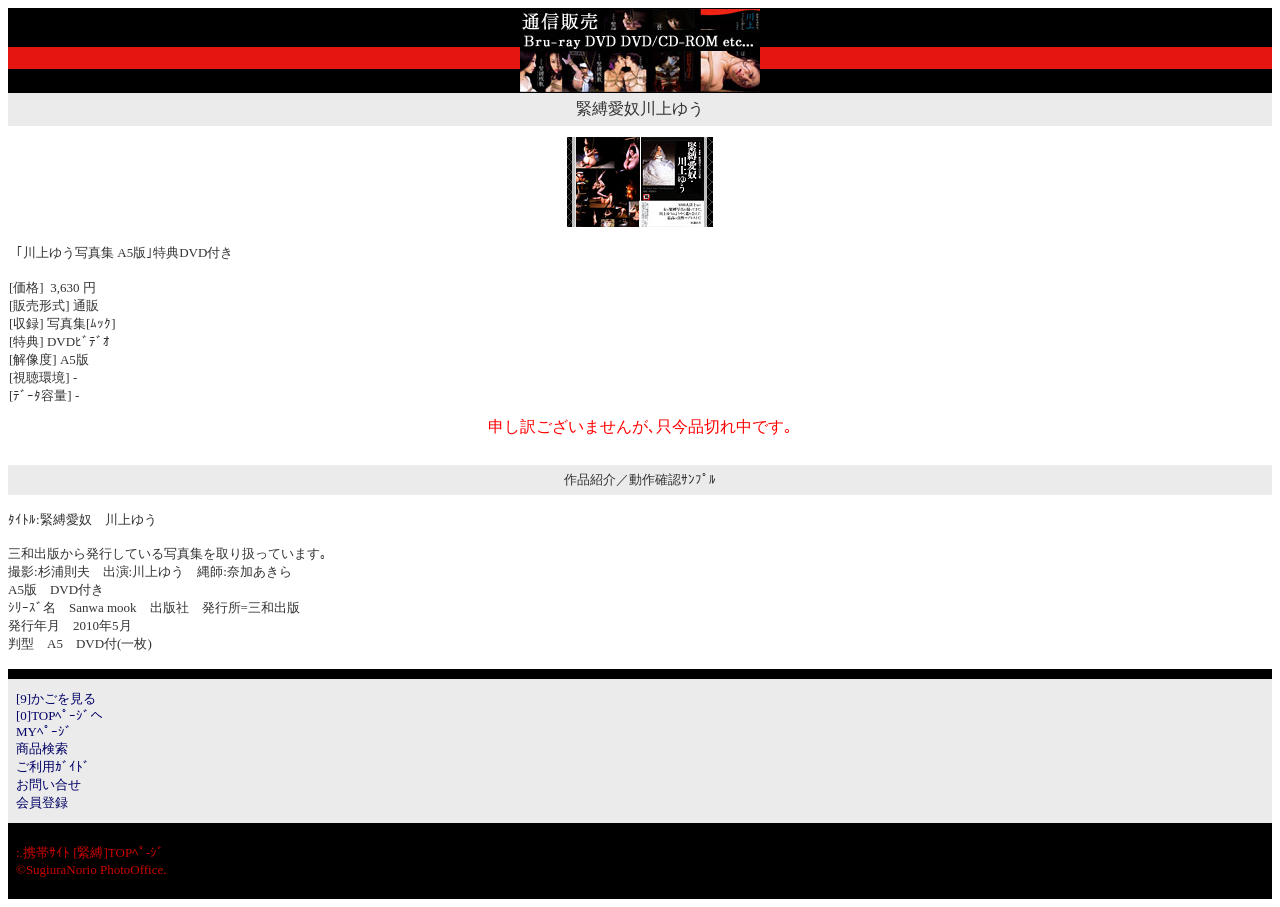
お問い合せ (48, 784)
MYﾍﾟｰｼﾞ (44, 731)
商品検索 (42, 748)
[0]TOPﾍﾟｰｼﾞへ (59, 715)
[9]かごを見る (56, 698)
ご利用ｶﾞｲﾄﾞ (53, 766)
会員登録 (42, 802)
